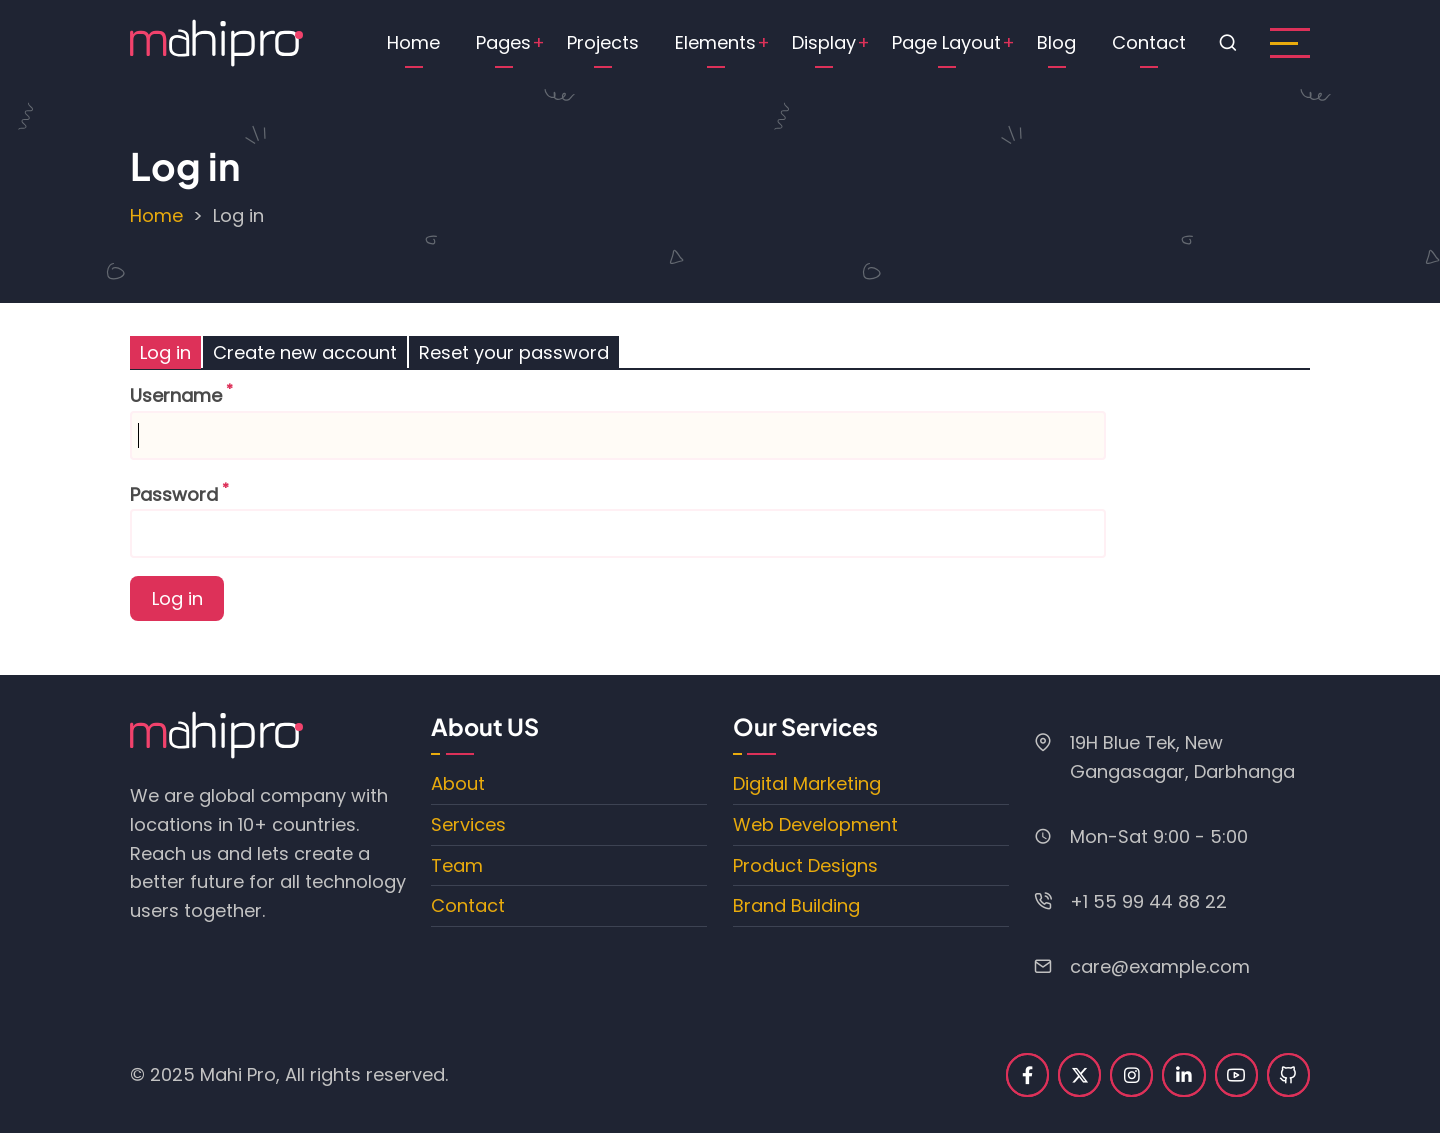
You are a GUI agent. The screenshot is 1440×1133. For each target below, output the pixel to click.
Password (174, 494)
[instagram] (1131, 1074)
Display (824, 42)
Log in (170, 354)
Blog (1056, 42)
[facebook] (1027, 1074)
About (458, 783)
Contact (1149, 42)
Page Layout (946, 42)
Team (457, 865)
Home (413, 42)
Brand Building (796, 905)
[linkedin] (1183, 1074)
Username (176, 395)
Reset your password (514, 352)
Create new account (305, 352)
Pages (503, 42)
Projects (603, 42)
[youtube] (1236, 1074)
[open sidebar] (1290, 43)
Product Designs (805, 865)
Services (468, 824)
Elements (715, 42)
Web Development (815, 824)
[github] (1288, 1074)
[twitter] (1079, 1074)
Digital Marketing (807, 783)
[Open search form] (1228, 43)
